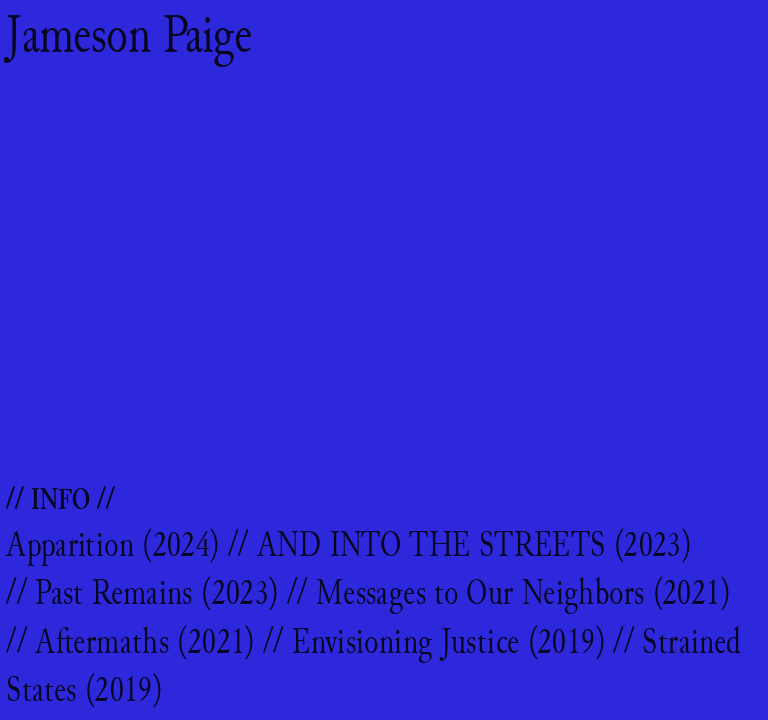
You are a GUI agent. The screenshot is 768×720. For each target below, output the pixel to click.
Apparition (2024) (112, 544)
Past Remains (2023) (156, 592)
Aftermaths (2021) (144, 641)
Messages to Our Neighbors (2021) (523, 592)
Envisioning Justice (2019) (448, 641)
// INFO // (60, 499)
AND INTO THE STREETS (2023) (474, 544)
